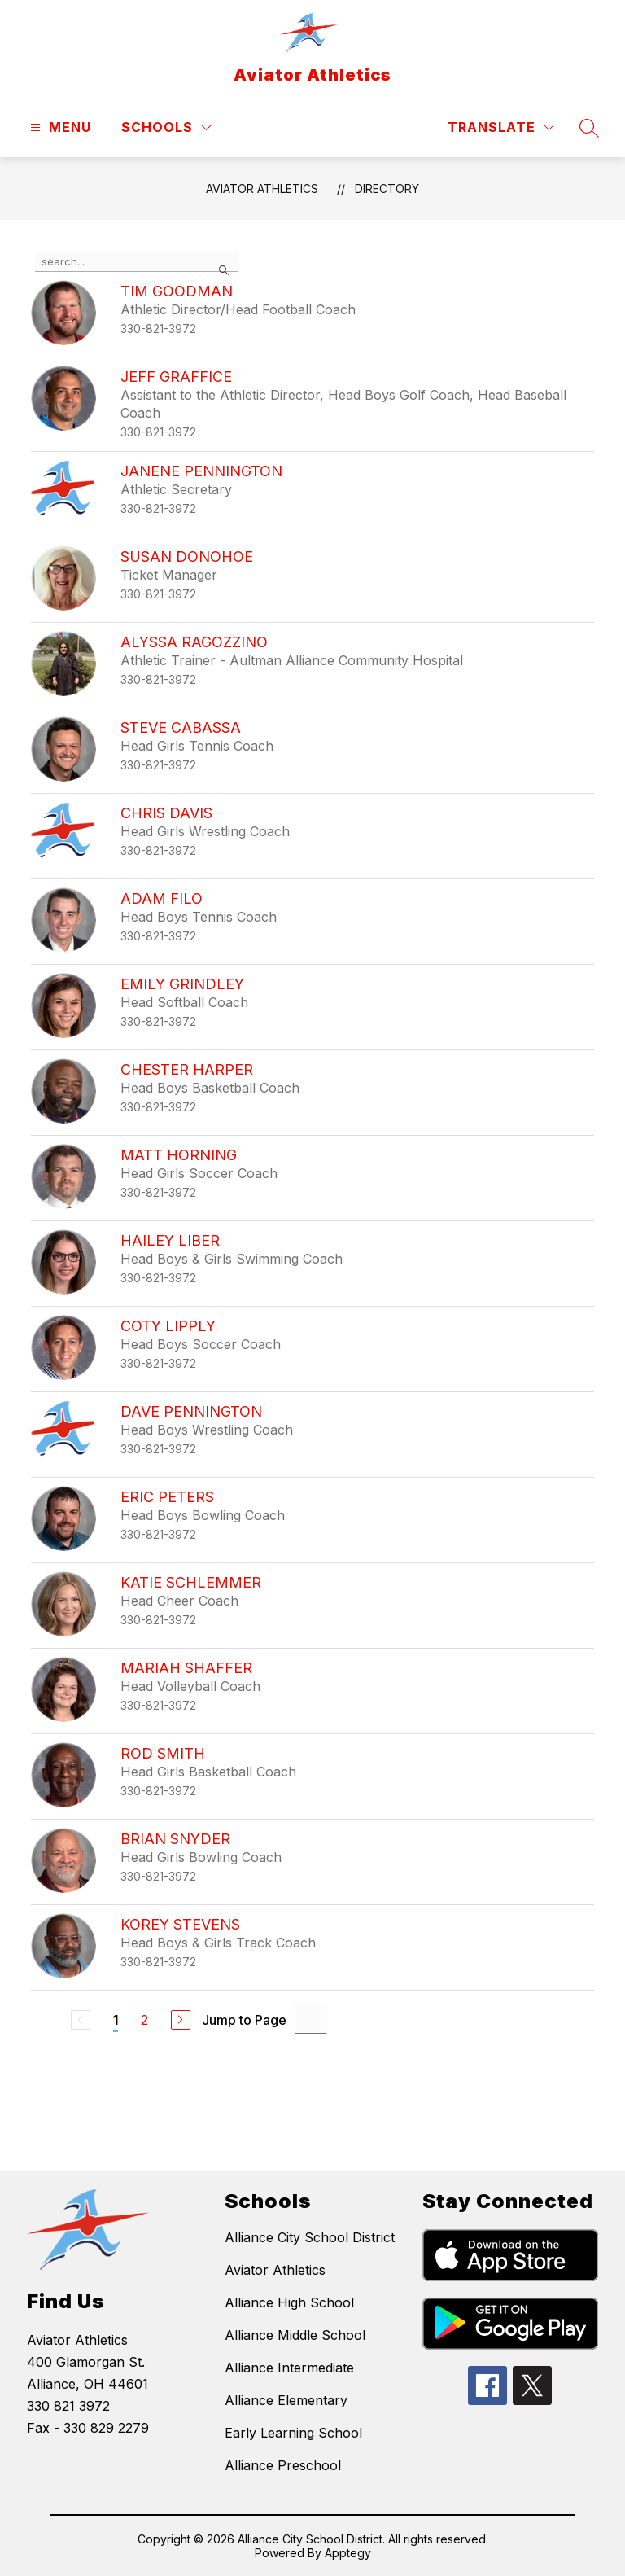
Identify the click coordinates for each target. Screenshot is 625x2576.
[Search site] (589, 128)
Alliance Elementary (286, 2400)
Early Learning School (293, 2433)
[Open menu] (58, 127)
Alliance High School (289, 2302)
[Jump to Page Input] (311, 2019)
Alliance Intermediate (289, 2367)
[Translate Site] (501, 127)
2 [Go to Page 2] (144, 2020)
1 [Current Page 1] (115, 2020)
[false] (136, 262)
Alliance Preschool (283, 2465)
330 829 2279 (106, 2428)
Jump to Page (244, 2020)
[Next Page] (180, 2020)
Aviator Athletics (262, 188)
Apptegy (348, 2553)
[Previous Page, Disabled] (80, 2020)
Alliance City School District (310, 2237)
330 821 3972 (68, 2406)
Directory (387, 188)
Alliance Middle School (295, 2335)
